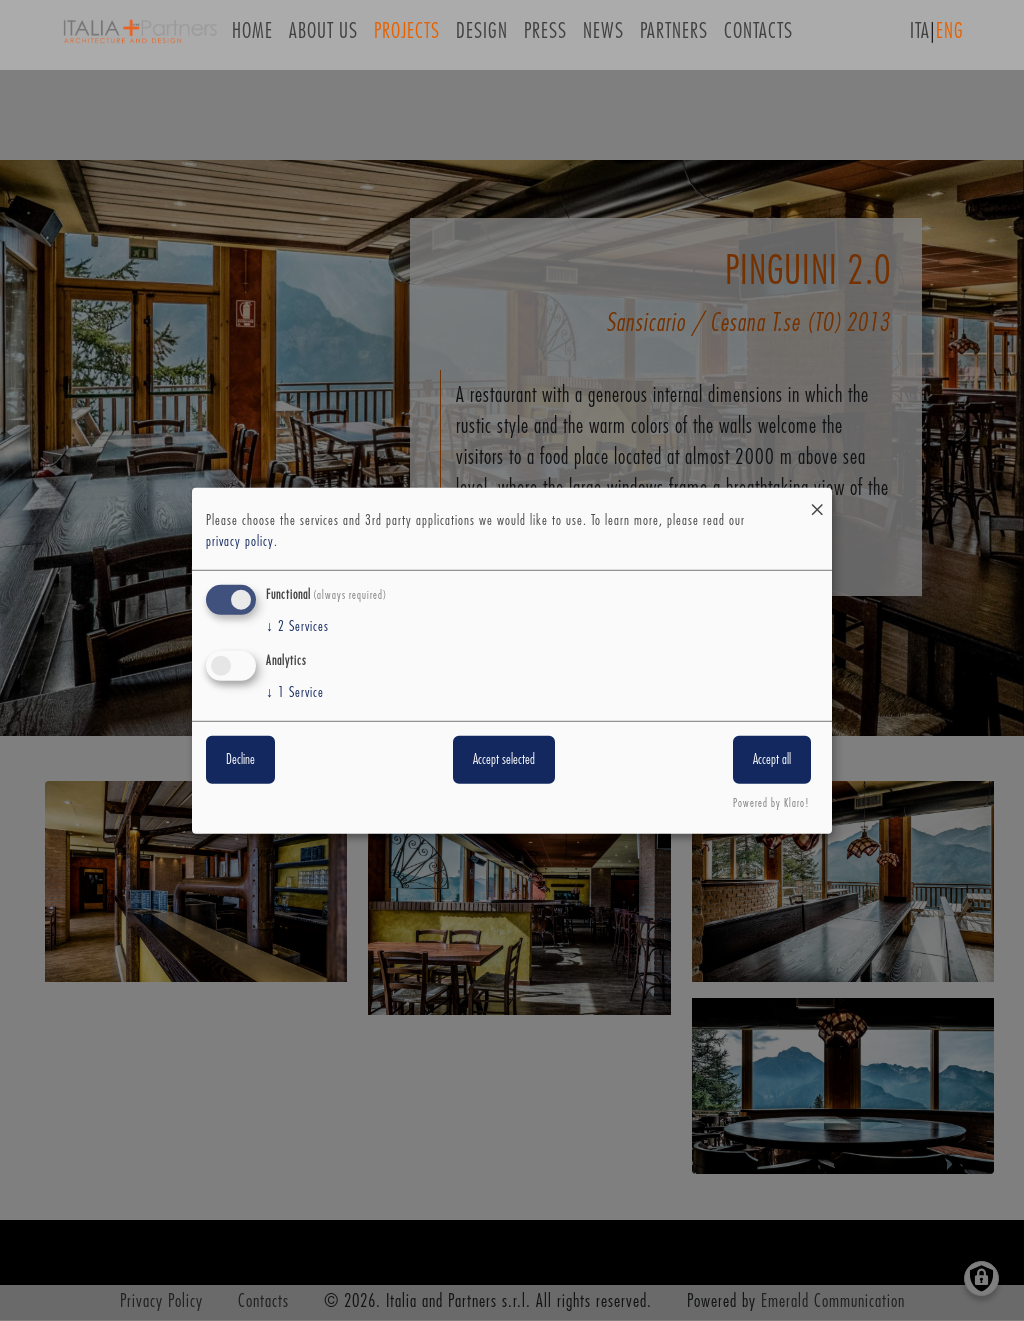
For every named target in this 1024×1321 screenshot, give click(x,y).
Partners (674, 38)
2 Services (297, 627)
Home (252, 38)
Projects (407, 38)
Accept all (772, 760)
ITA (920, 38)
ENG (950, 38)
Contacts (758, 38)
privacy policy (240, 542)
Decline (240, 760)
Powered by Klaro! (771, 803)
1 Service (295, 693)
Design (482, 38)
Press (545, 38)
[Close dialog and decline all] (817, 499)
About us (323, 38)
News (603, 38)
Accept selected (504, 760)
